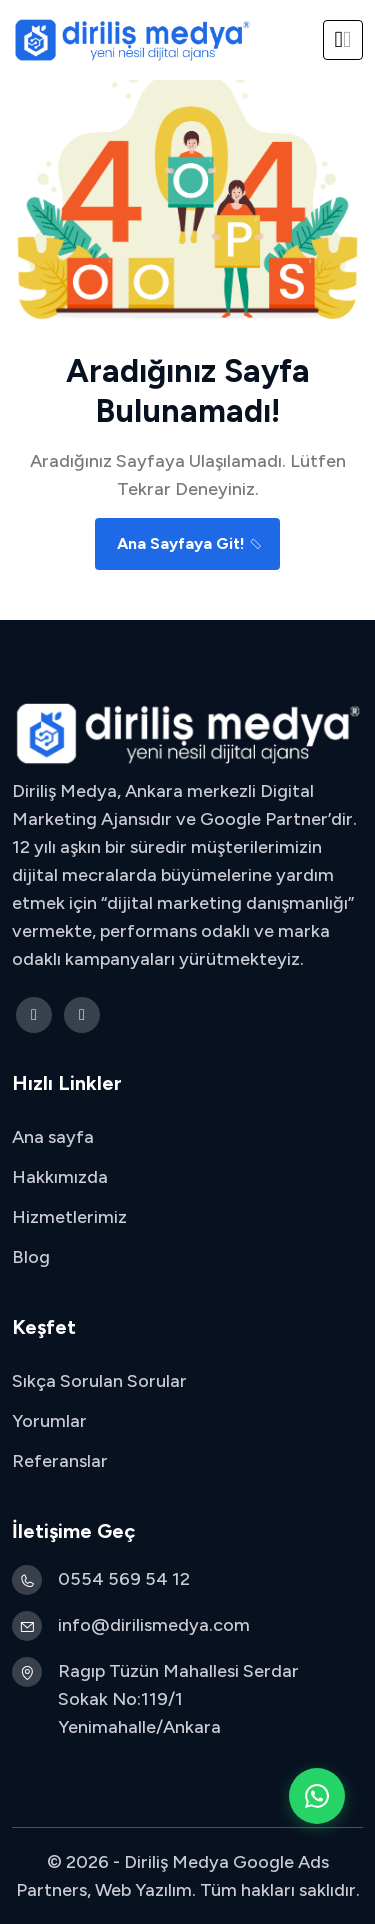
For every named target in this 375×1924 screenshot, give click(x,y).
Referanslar (60, 1461)
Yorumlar (49, 1421)
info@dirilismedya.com (154, 1625)
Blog (31, 1257)
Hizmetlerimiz (69, 1217)
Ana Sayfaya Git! (190, 543)
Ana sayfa (53, 1137)
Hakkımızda (60, 1177)
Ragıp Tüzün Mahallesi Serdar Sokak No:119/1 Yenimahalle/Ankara (178, 1699)
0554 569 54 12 (124, 1579)
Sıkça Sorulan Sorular (99, 1381)
